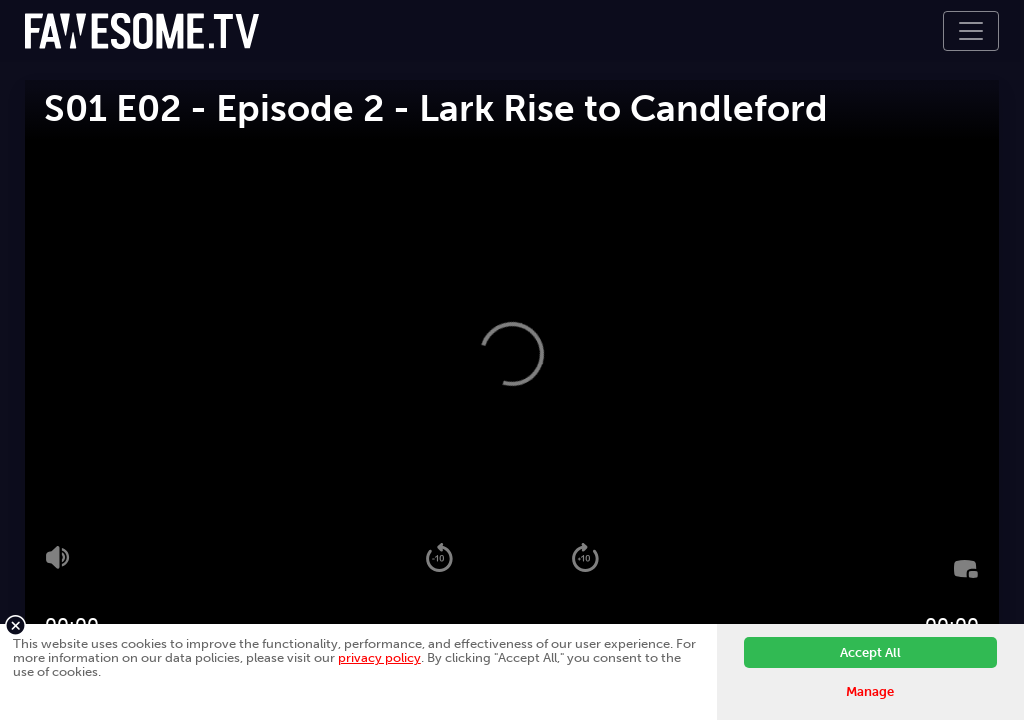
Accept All (870, 652)
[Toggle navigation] (971, 31)
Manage (870, 691)
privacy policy (379, 657)
